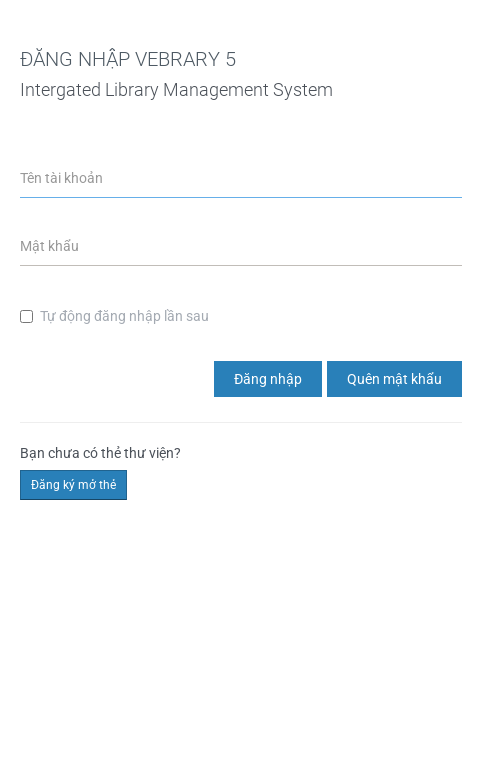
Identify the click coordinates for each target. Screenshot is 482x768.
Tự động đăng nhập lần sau (114, 316)
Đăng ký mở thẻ (73, 485)
